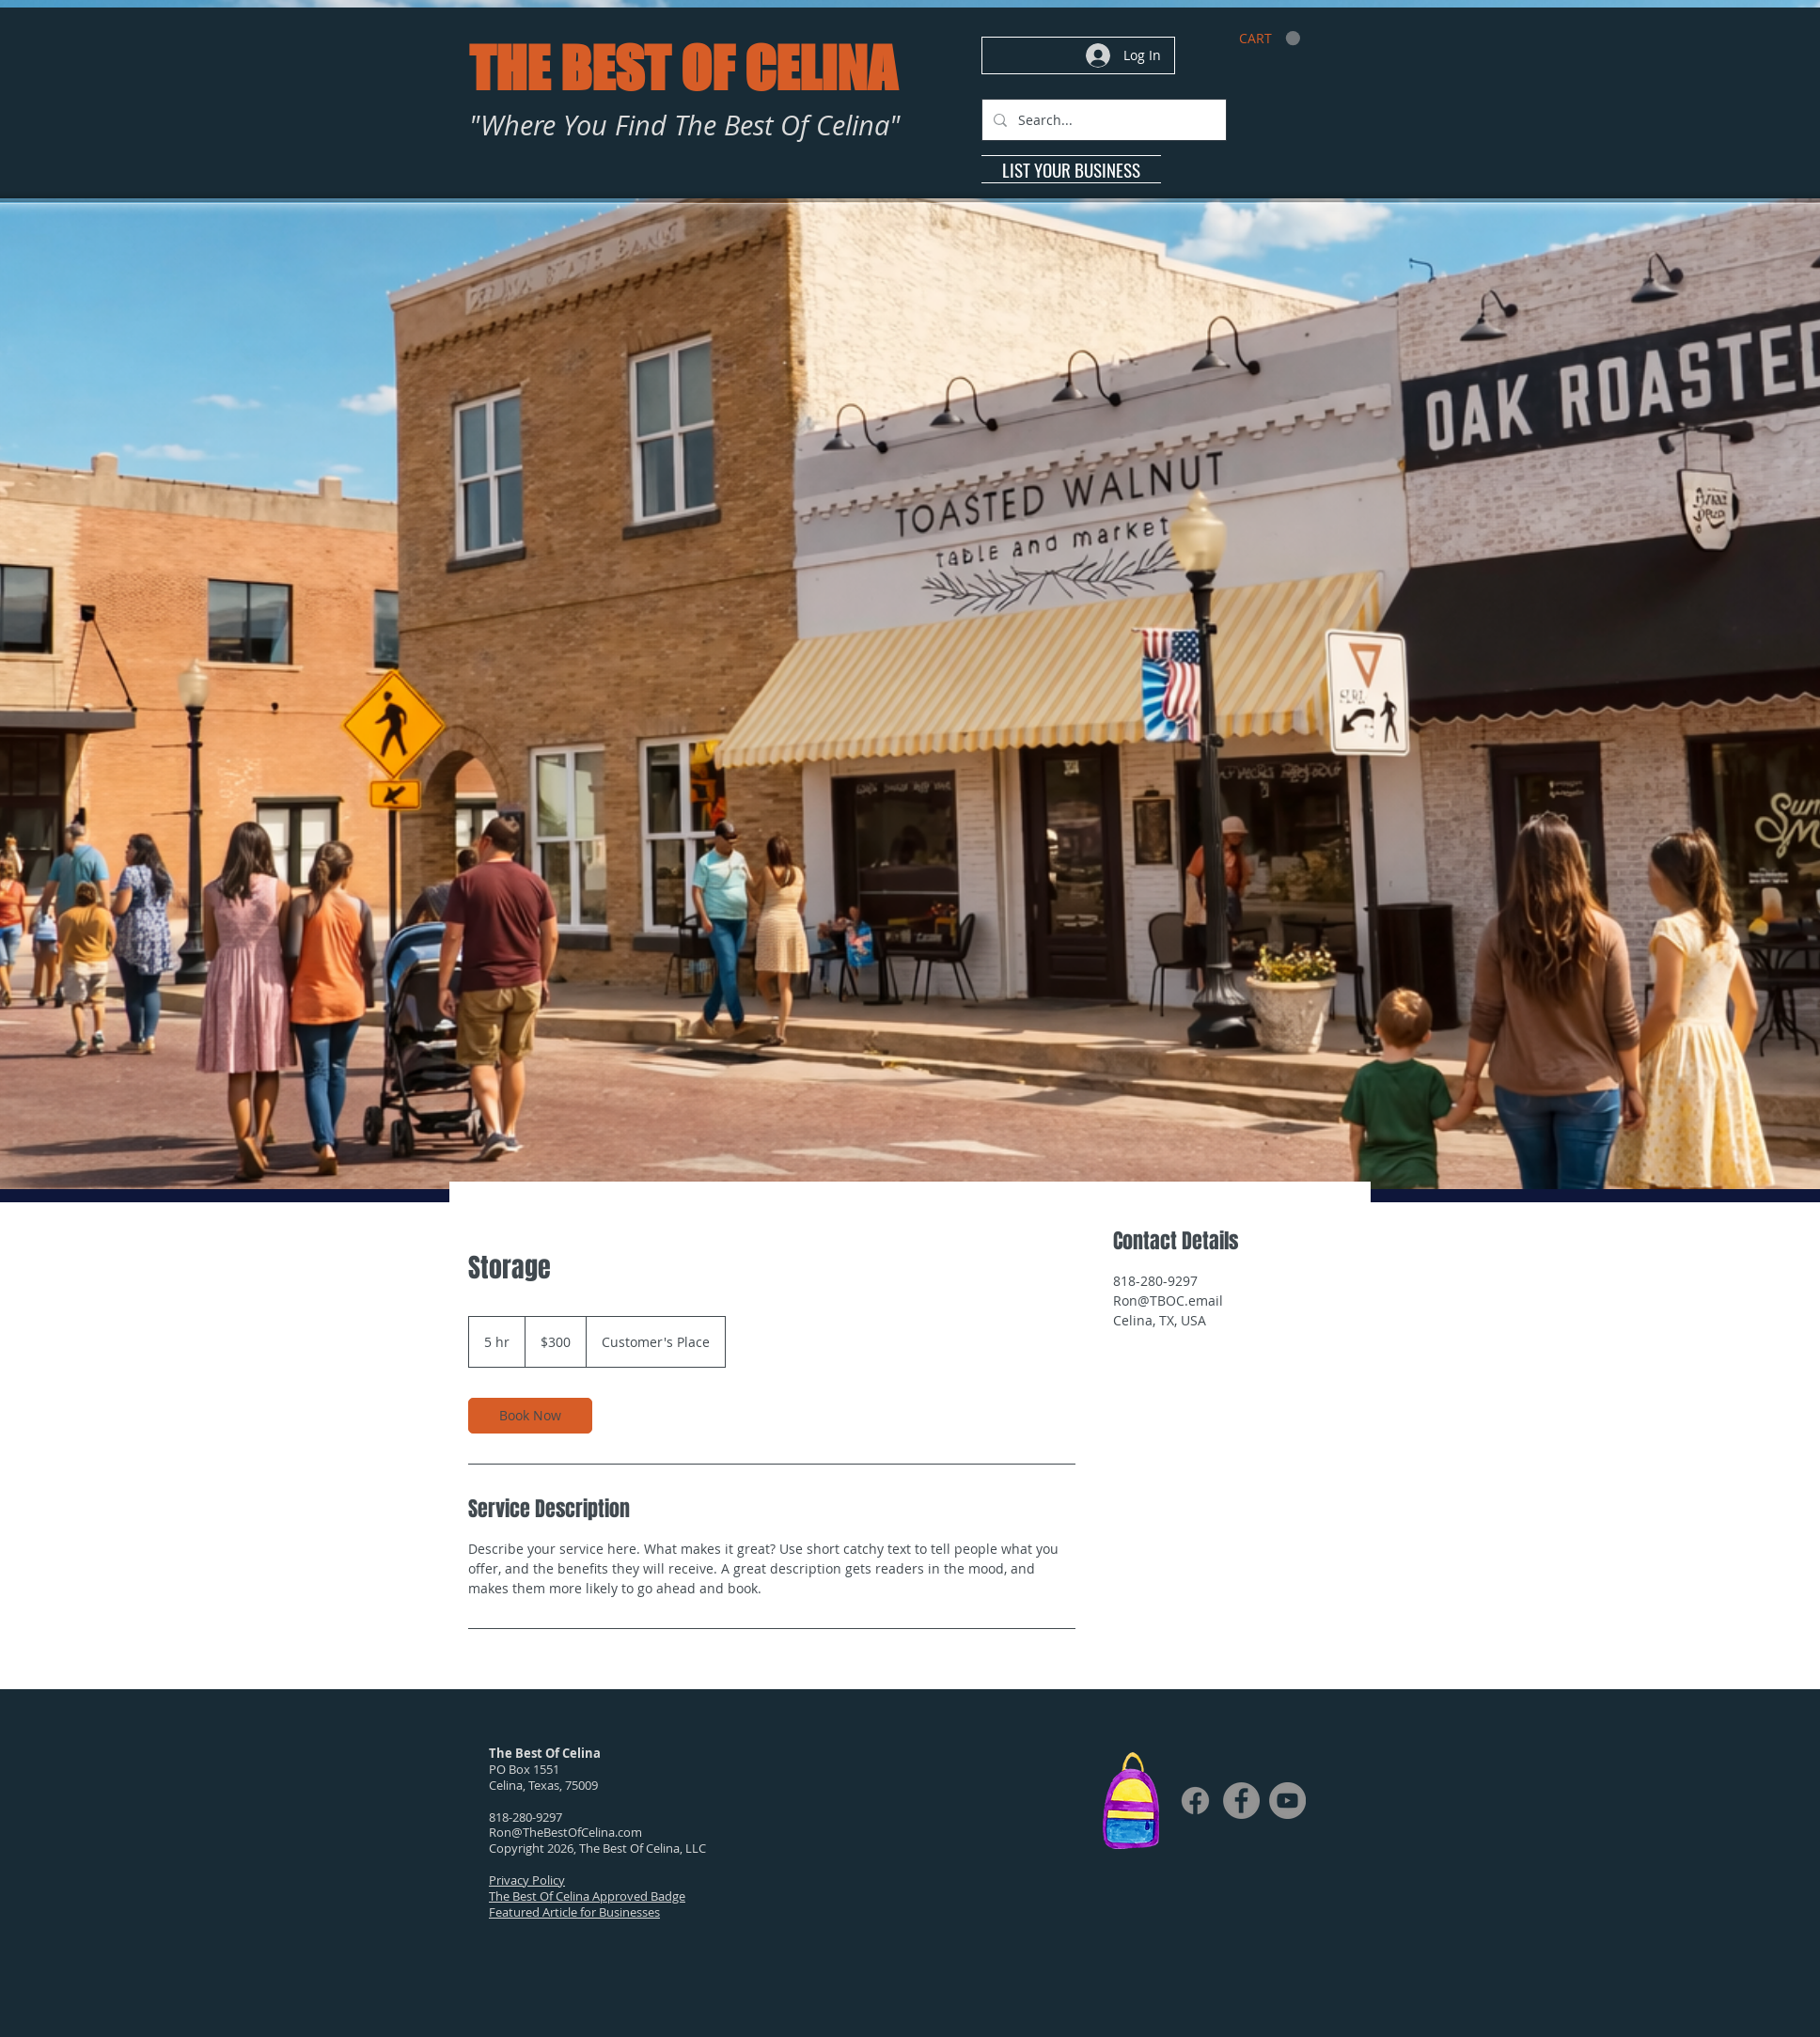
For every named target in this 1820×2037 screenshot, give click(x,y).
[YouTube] (1287, 1800)
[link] (1269, 38)
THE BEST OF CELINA (682, 67)
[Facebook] (1195, 1800)
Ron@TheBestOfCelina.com (565, 1832)
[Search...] (1102, 120)
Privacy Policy (527, 1880)
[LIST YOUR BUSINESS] (1071, 169)
